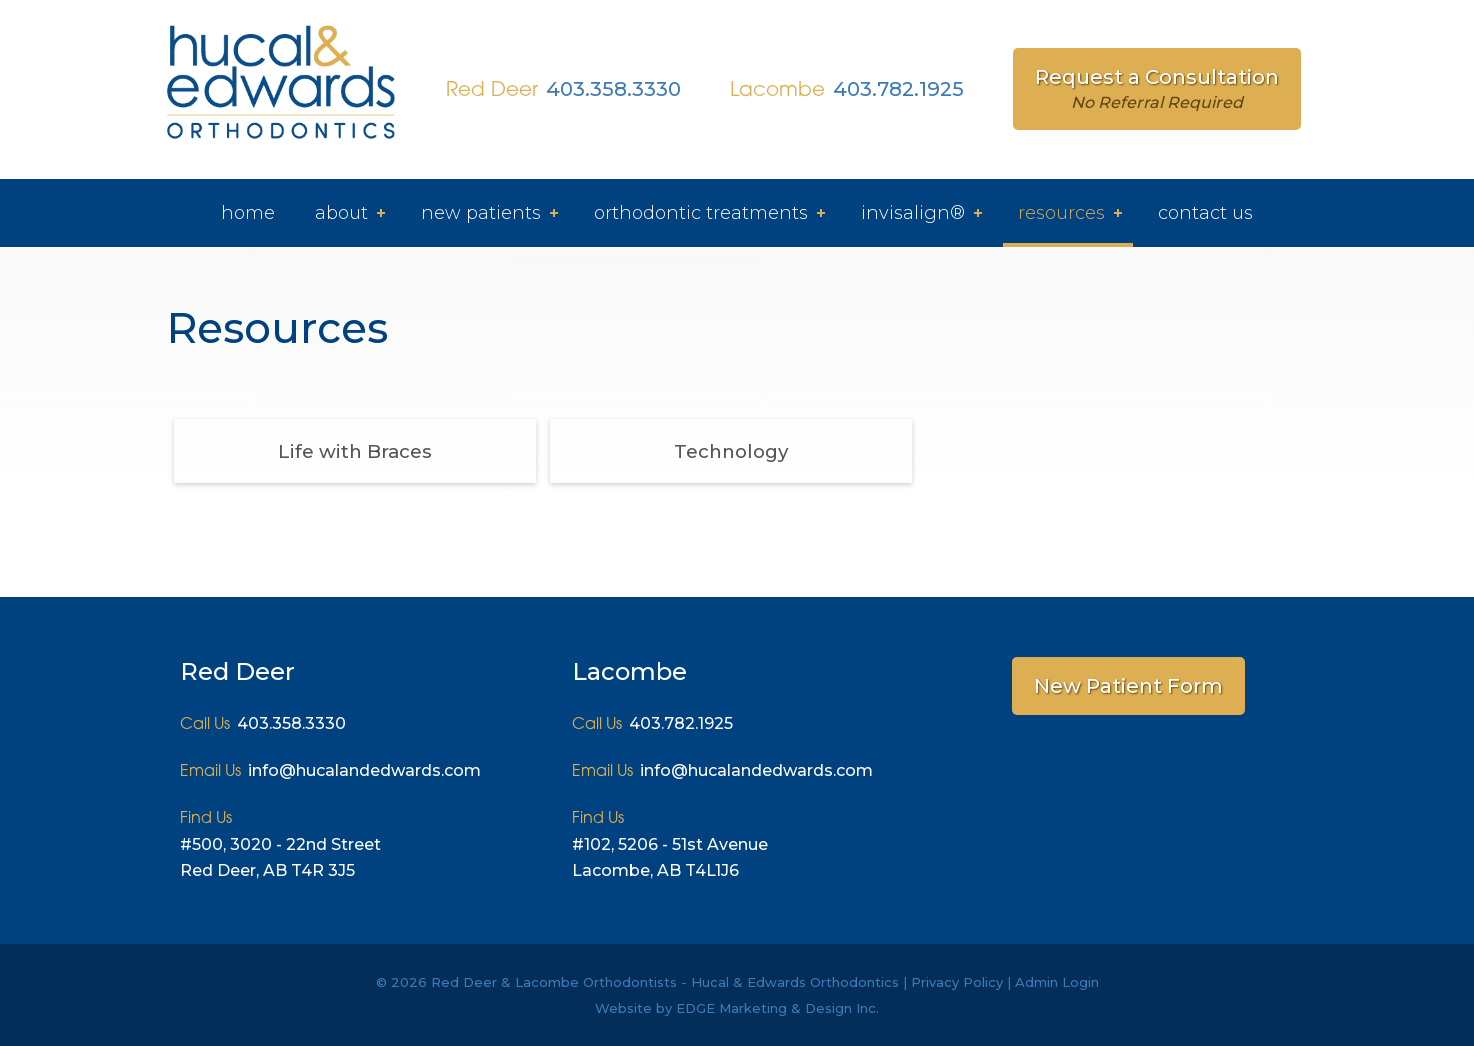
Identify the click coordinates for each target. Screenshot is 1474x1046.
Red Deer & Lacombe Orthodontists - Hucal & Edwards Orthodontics (665, 982)
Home (248, 213)
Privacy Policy (957, 982)
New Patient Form (1128, 686)
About (341, 213)
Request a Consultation (1157, 88)
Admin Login (1057, 982)
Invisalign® (913, 213)
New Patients (481, 213)
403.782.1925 (898, 89)
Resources (1061, 213)
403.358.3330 (613, 89)
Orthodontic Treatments (701, 213)
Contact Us (1205, 213)
